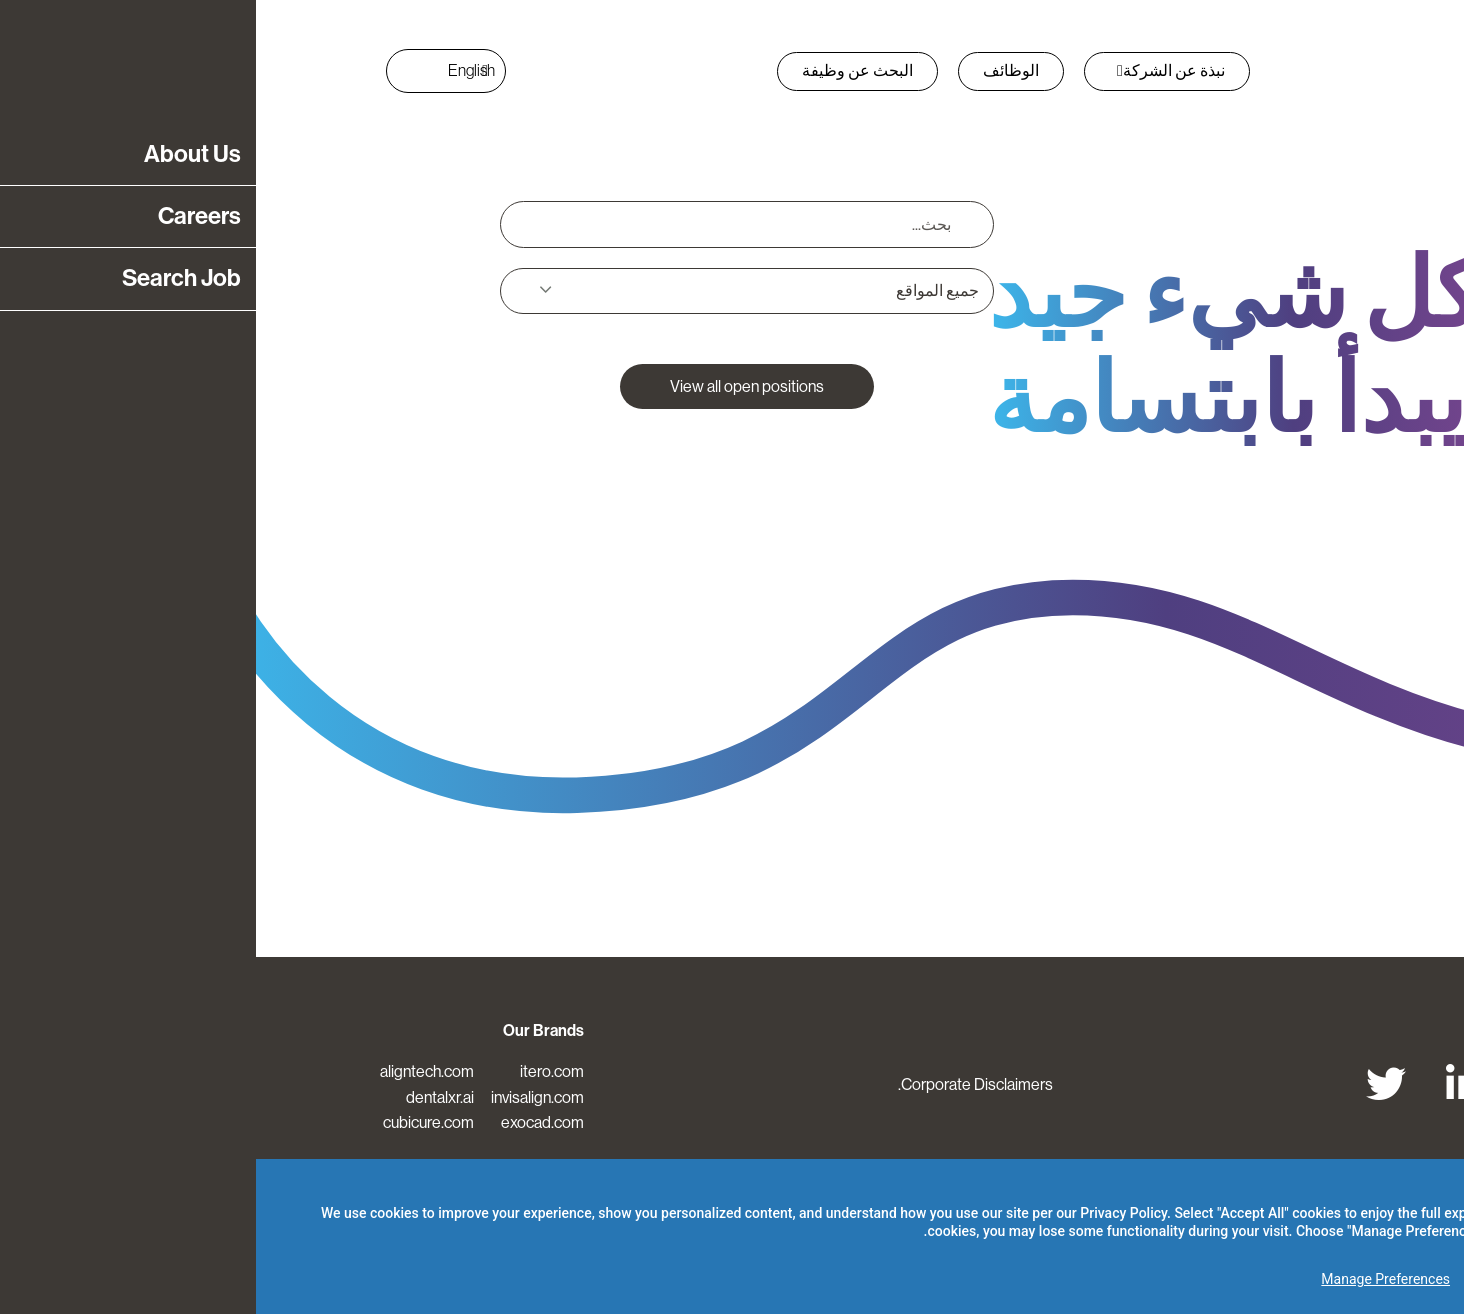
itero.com (296, 1071)
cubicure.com (172, 1122)
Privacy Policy (867, 1213)
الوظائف (755, 70)
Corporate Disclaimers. (719, 1084)
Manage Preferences (1129, 1279)
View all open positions (491, 386)
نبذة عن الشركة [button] (915, 70)
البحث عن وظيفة (601, 70)
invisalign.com (281, 1097)
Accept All (1390, 1279)
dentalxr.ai (184, 1097)
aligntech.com (171, 1071)
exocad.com (286, 1122)
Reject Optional (1271, 1279)
